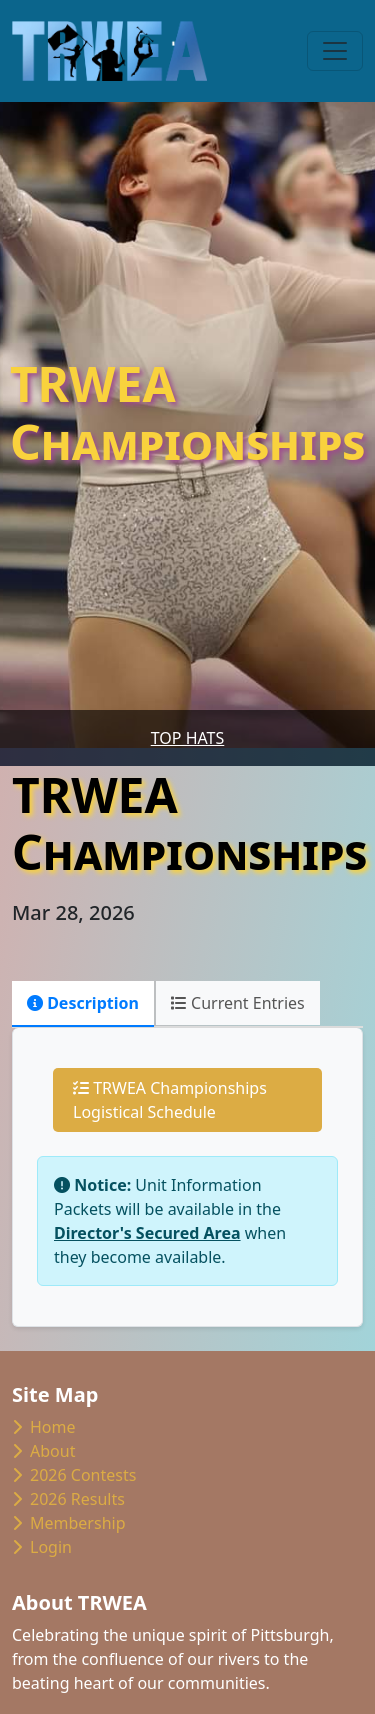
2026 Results (68, 1499)
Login (42, 1547)
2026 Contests (74, 1475)
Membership (69, 1523)
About (43, 1451)
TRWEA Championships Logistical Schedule (170, 1100)
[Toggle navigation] (335, 51)
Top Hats (188, 738)
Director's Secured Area (147, 1233)
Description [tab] (83, 1003)
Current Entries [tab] (238, 1003)
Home (44, 1427)
